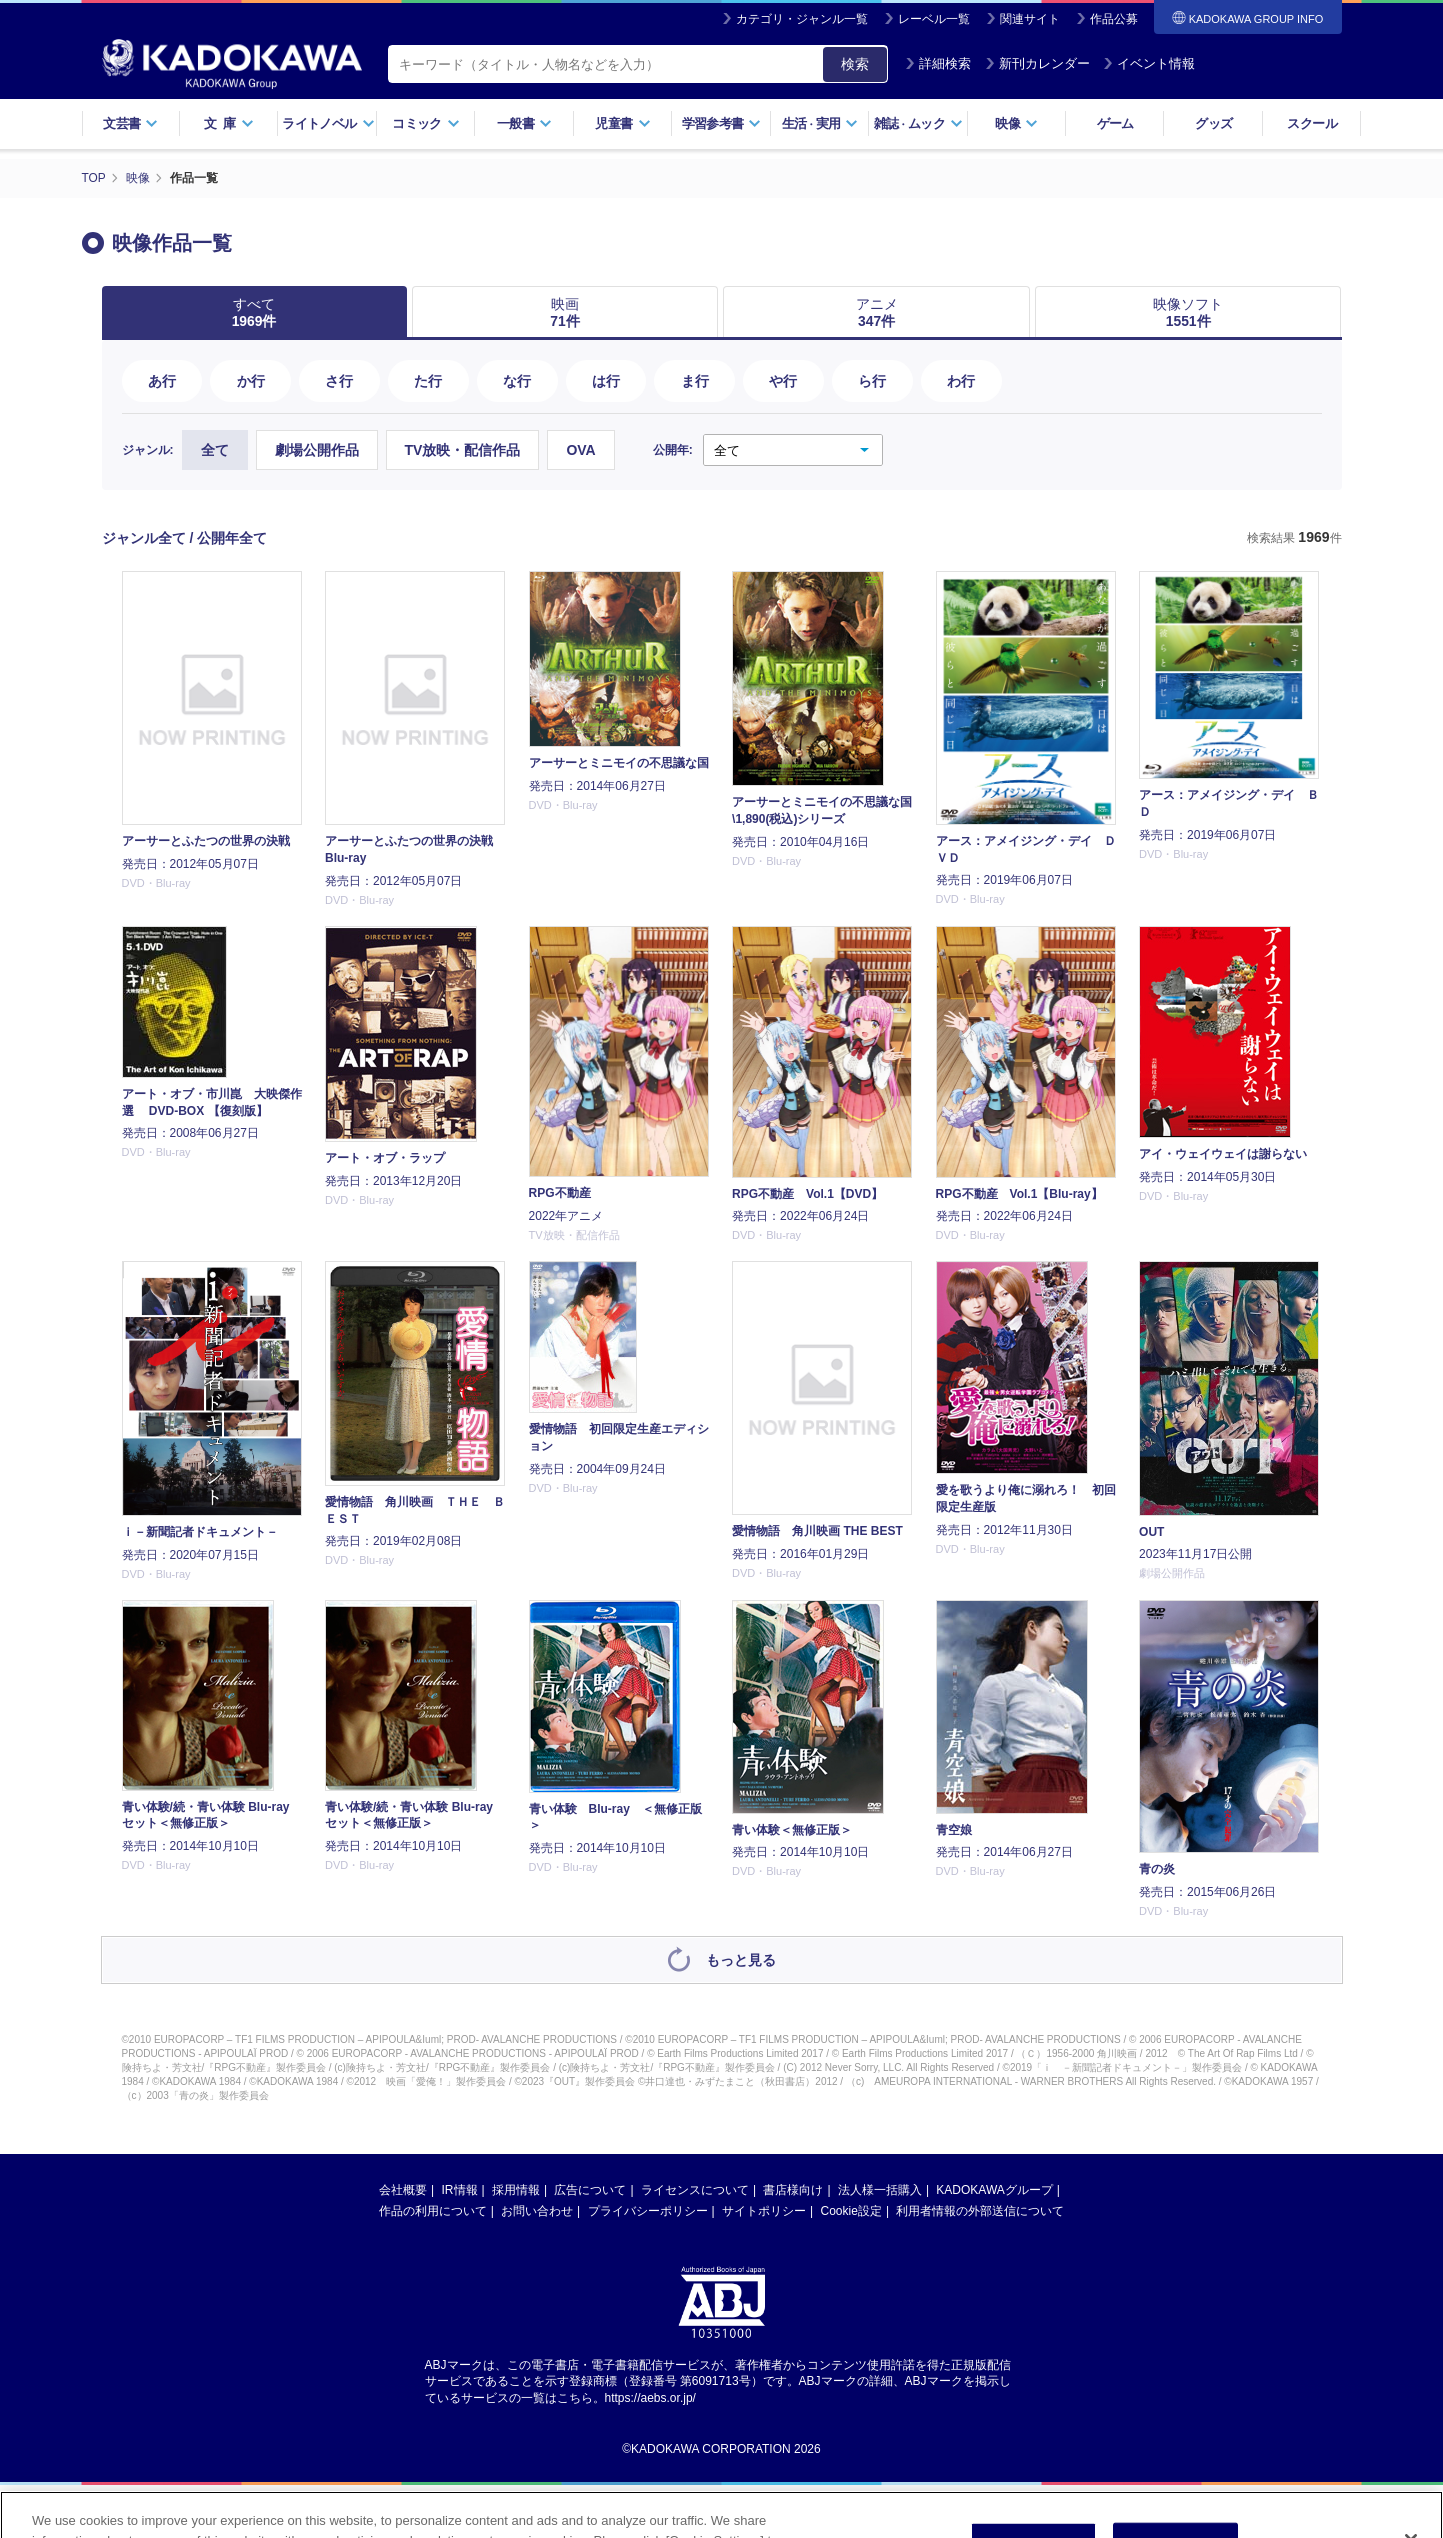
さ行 (339, 380)
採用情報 (516, 2189)
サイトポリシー (764, 2210)
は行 (606, 380)
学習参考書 (722, 123)
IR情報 (460, 2189)
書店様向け (793, 2189)
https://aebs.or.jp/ (650, 2398)
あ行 (162, 380)
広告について (590, 2189)
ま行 (695, 380)
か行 (251, 380)
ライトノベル (328, 123)
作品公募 (1114, 19)
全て (215, 450)
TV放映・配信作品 (463, 450)
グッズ (1213, 123)
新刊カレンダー (1037, 63)
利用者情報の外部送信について (980, 2210)
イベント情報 (1149, 63)
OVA (580, 450)
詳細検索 (938, 63)
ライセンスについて (695, 2189)
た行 (428, 380)
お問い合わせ (537, 2210)
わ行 (961, 380)
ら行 (872, 380)
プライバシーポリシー (648, 2210)
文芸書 (130, 123)
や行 (783, 380)
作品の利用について (433, 2210)
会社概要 (403, 2189)
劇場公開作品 (317, 450)
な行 (517, 380)
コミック (425, 123)
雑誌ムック (918, 123)
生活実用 (820, 123)
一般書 (524, 123)
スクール (1311, 123)
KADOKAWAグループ (994, 2189)
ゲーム (1115, 123)
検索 (855, 64)
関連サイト (1030, 19)
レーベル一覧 (934, 19)
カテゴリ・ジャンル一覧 (802, 19)
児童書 (622, 123)
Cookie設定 (851, 2210)
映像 (1016, 123)
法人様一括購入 (880, 2189)
